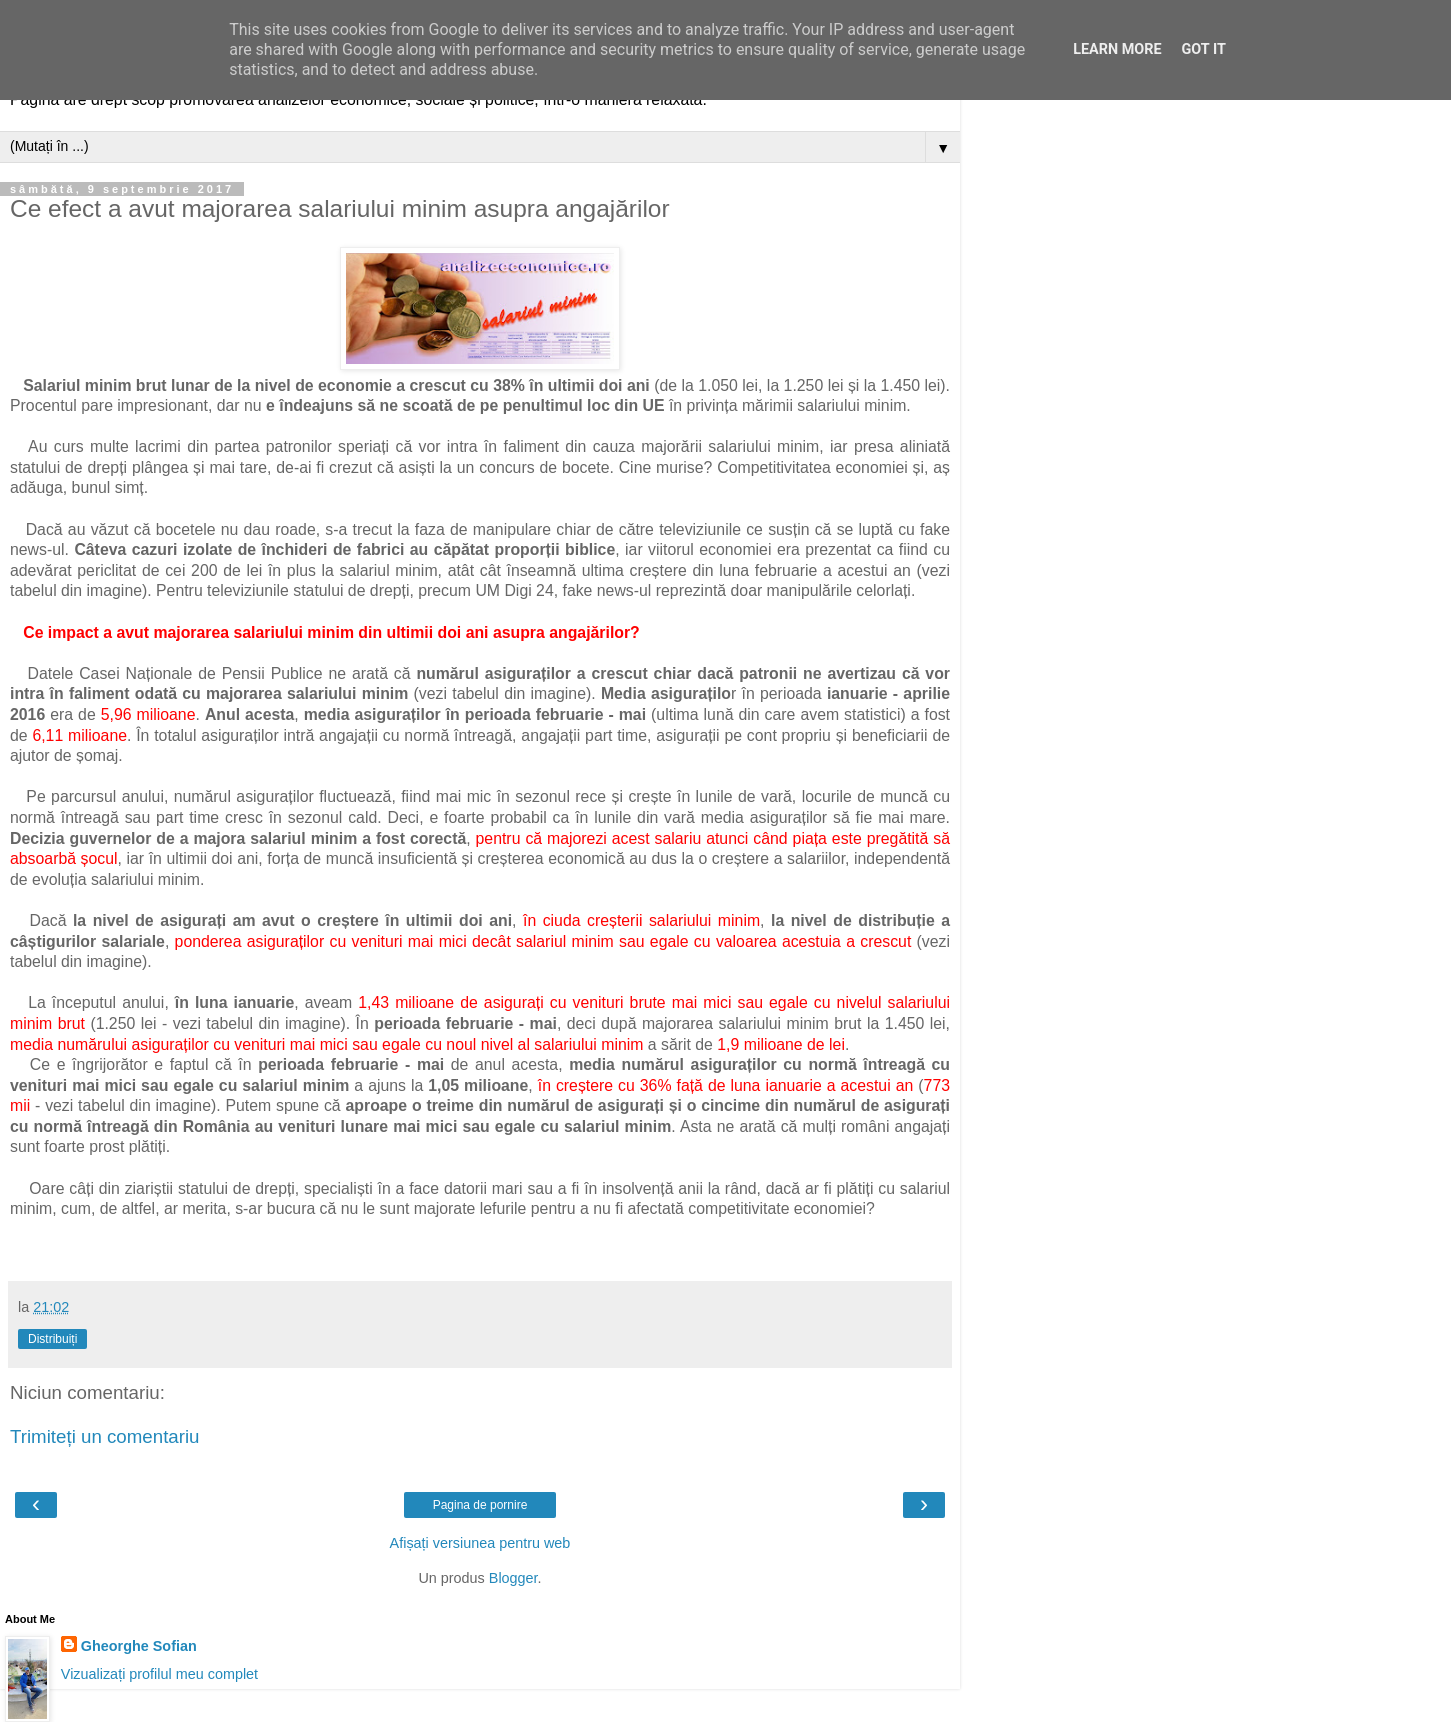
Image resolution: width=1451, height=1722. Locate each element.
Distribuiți (52, 1339)
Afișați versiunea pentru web (480, 1543)
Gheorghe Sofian (139, 1646)
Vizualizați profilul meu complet (159, 1674)
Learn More (1117, 49)
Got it (1204, 49)
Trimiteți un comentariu (105, 1436)
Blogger (513, 1578)
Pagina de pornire (480, 1505)
